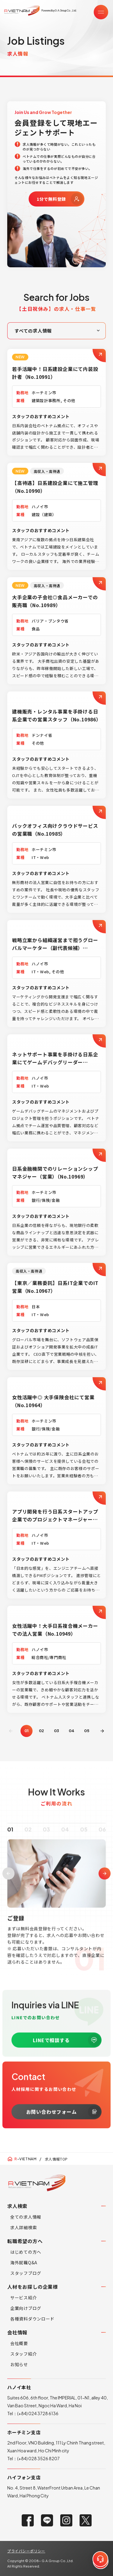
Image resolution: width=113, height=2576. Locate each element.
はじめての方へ (25, 2252)
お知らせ (19, 2364)
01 (10, 1838)
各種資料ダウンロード (32, 2319)
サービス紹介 (23, 2298)
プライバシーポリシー (26, 2550)
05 (86, 1730)
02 (41, 1730)
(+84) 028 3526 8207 (38, 2458)
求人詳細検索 (23, 2227)
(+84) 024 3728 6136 (37, 2413)
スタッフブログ (25, 2273)
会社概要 (19, 2343)
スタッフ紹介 (23, 2354)
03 (56, 1730)
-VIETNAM (25, 2159)
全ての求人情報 (25, 2217)
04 (71, 1730)
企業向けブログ (25, 2308)
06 (102, 1838)
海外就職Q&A (23, 2262)
